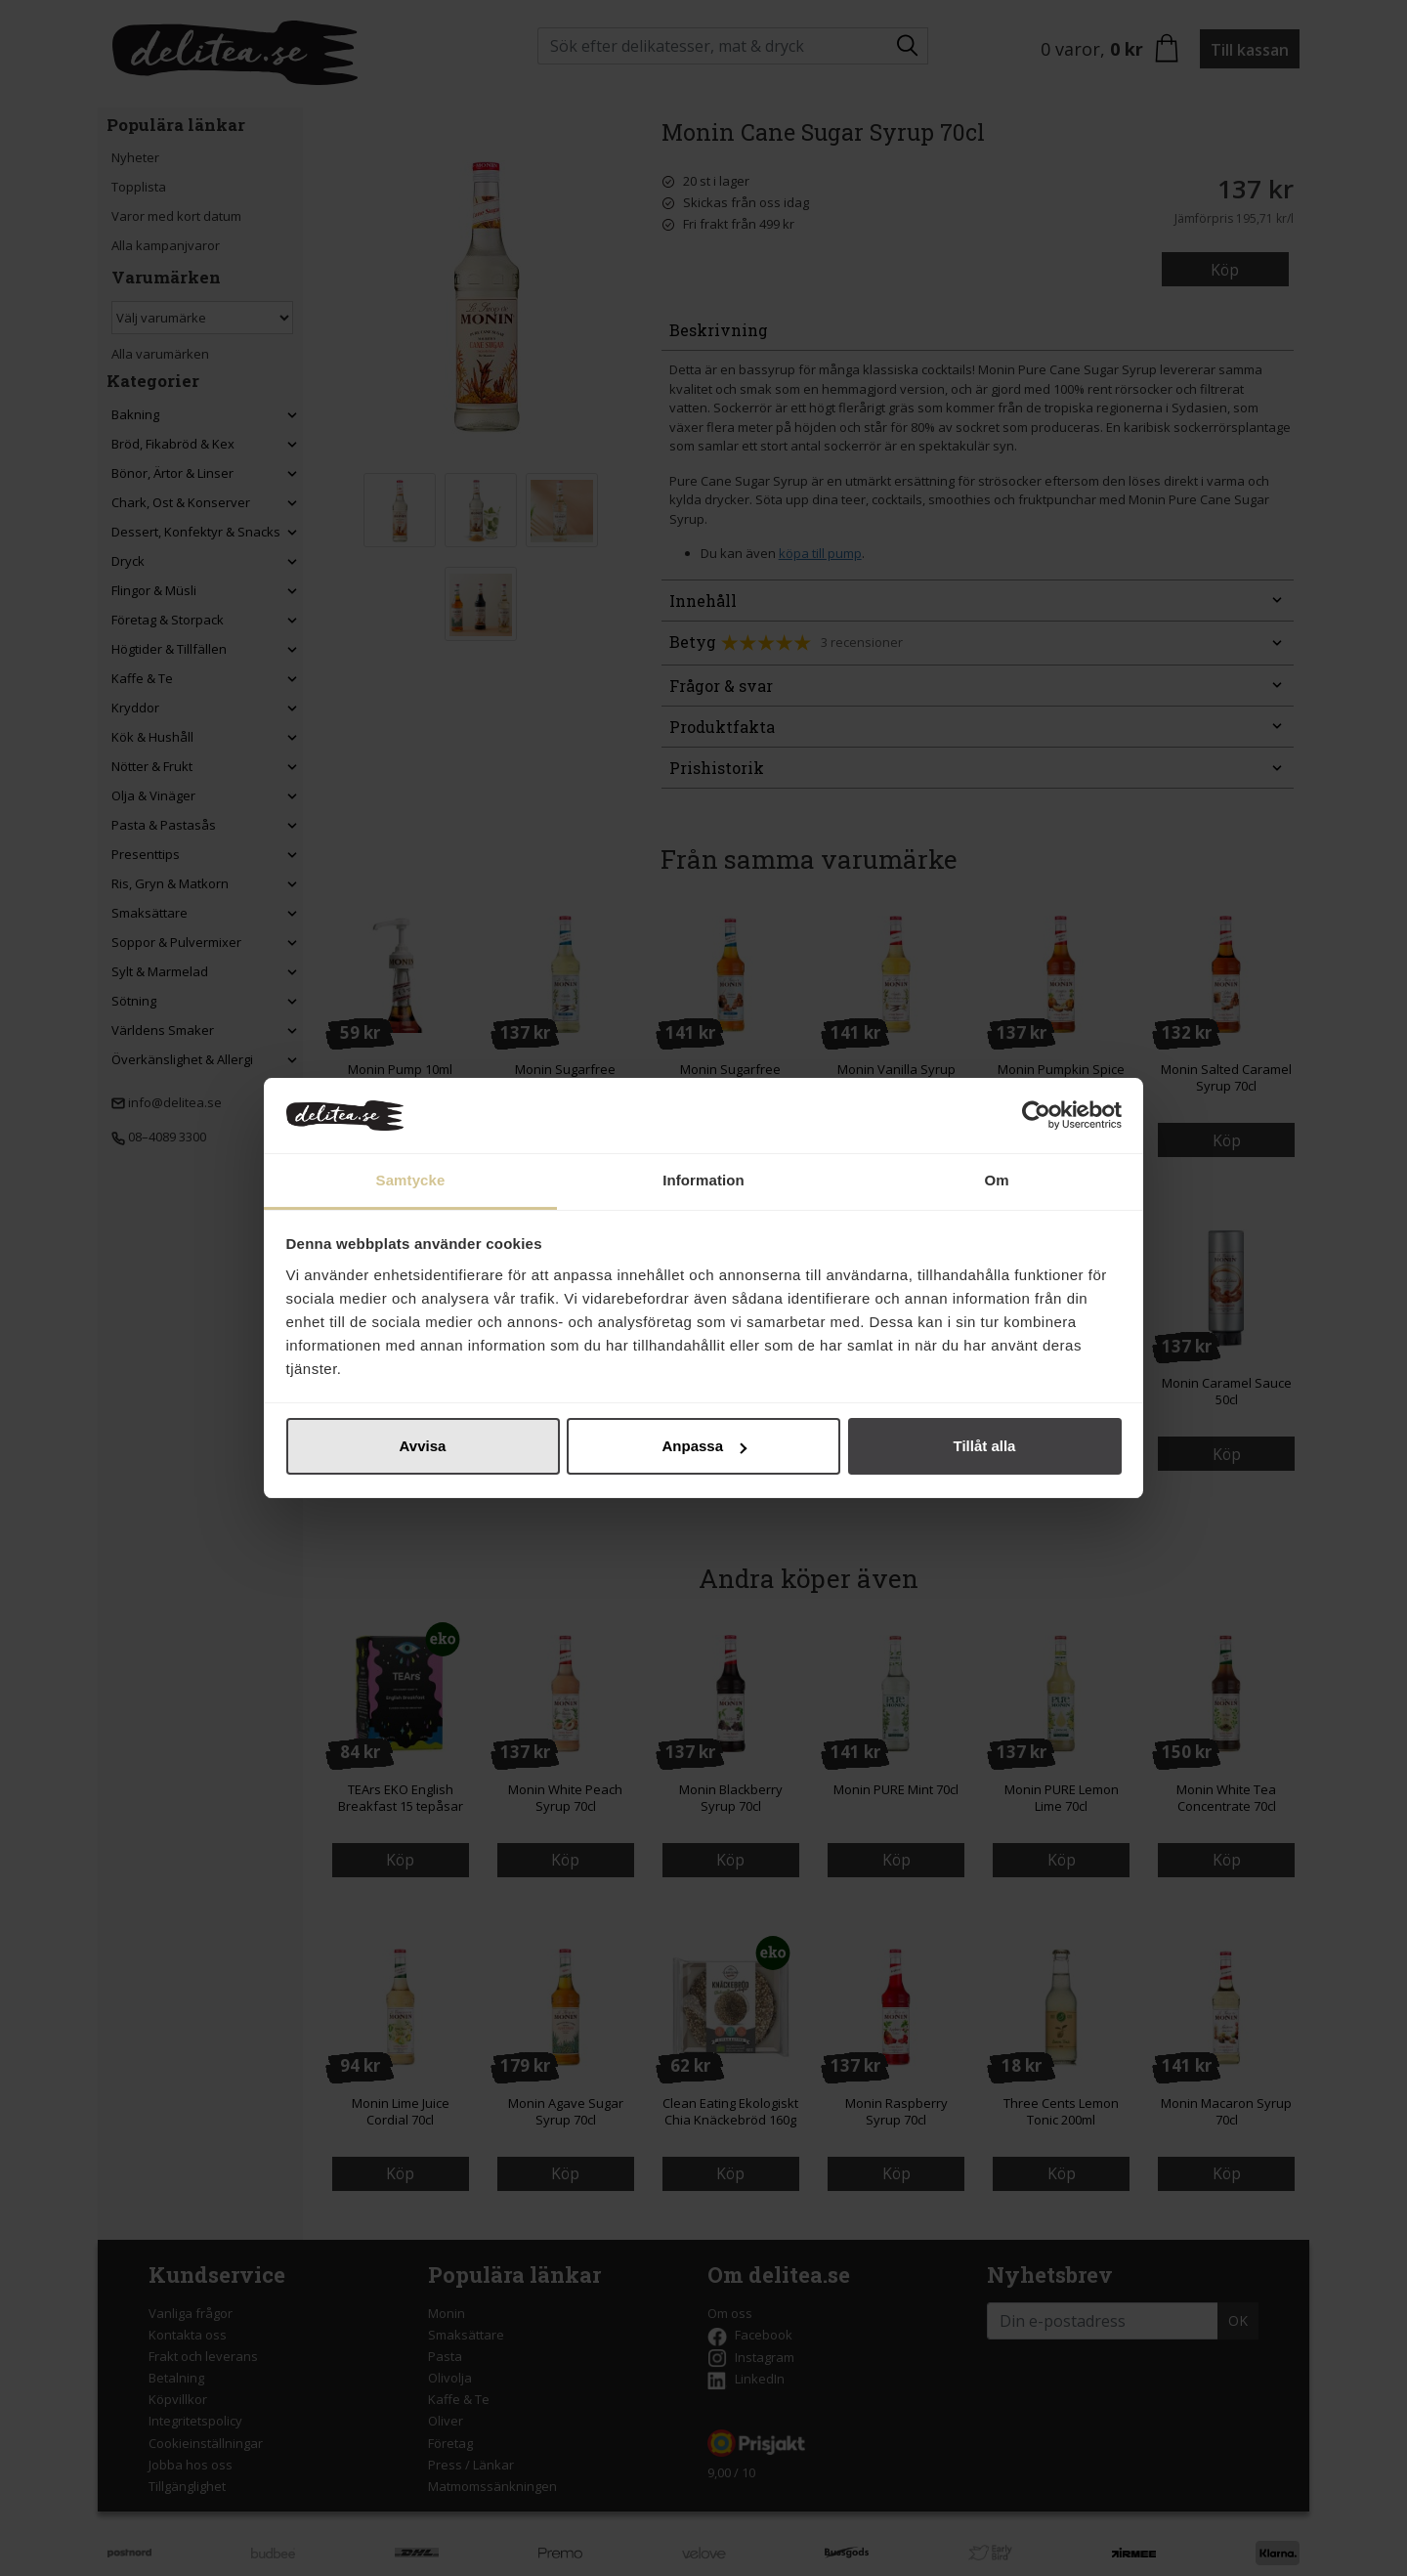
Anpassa (703, 1446)
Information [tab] (703, 1180)
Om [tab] (996, 1180)
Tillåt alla (985, 1446)
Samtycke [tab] (411, 1180)
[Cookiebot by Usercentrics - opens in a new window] (1036, 1116)
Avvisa (423, 1446)
